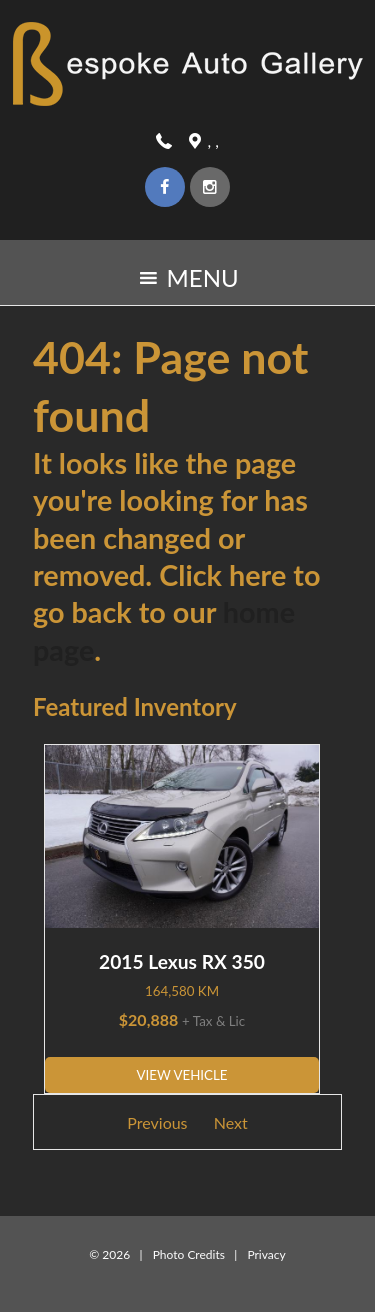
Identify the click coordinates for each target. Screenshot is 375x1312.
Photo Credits (189, 1254)
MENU (187, 283)
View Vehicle (181, 1075)
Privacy (266, 1254)
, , (212, 140)
